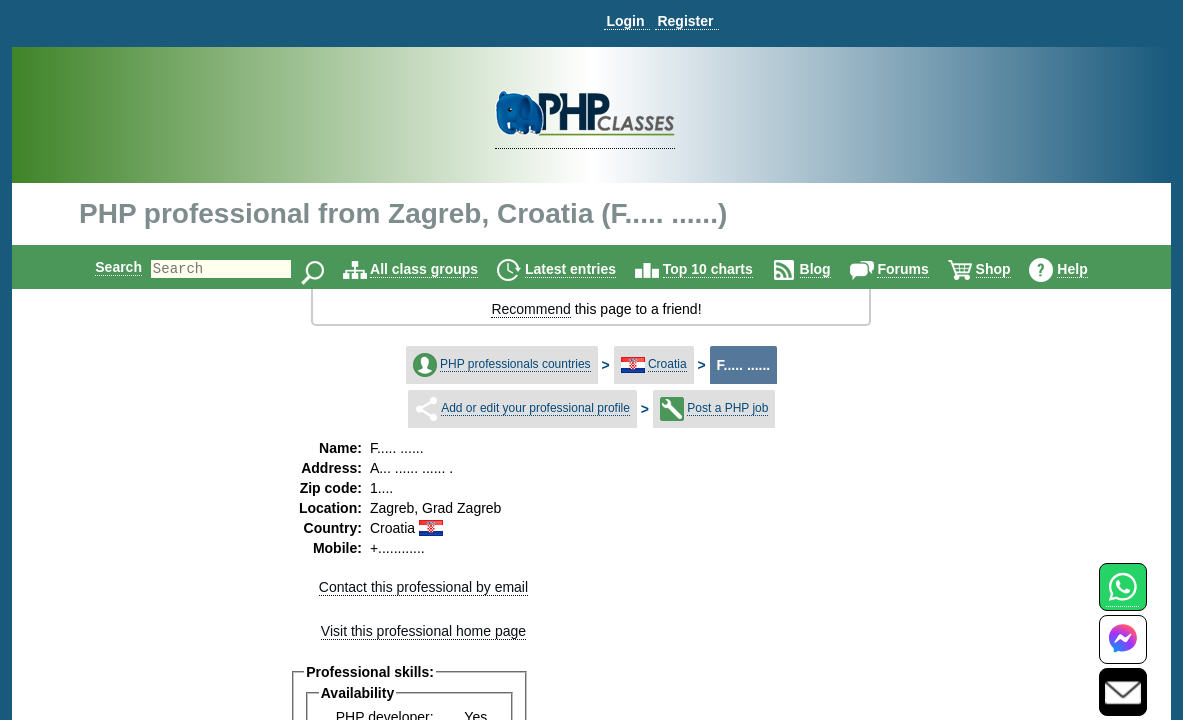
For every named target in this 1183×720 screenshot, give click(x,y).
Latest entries (587, 269)
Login (625, 21)
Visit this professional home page (423, 631)
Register (685, 21)
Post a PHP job (727, 408)
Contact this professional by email (423, 587)
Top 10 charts (725, 269)
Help (1089, 269)
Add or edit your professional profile (535, 408)
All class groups (441, 269)
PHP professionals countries (515, 364)
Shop (1010, 269)
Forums (919, 269)
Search (101, 267)
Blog (832, 269)
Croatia (667, 364)
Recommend (530, 309)
